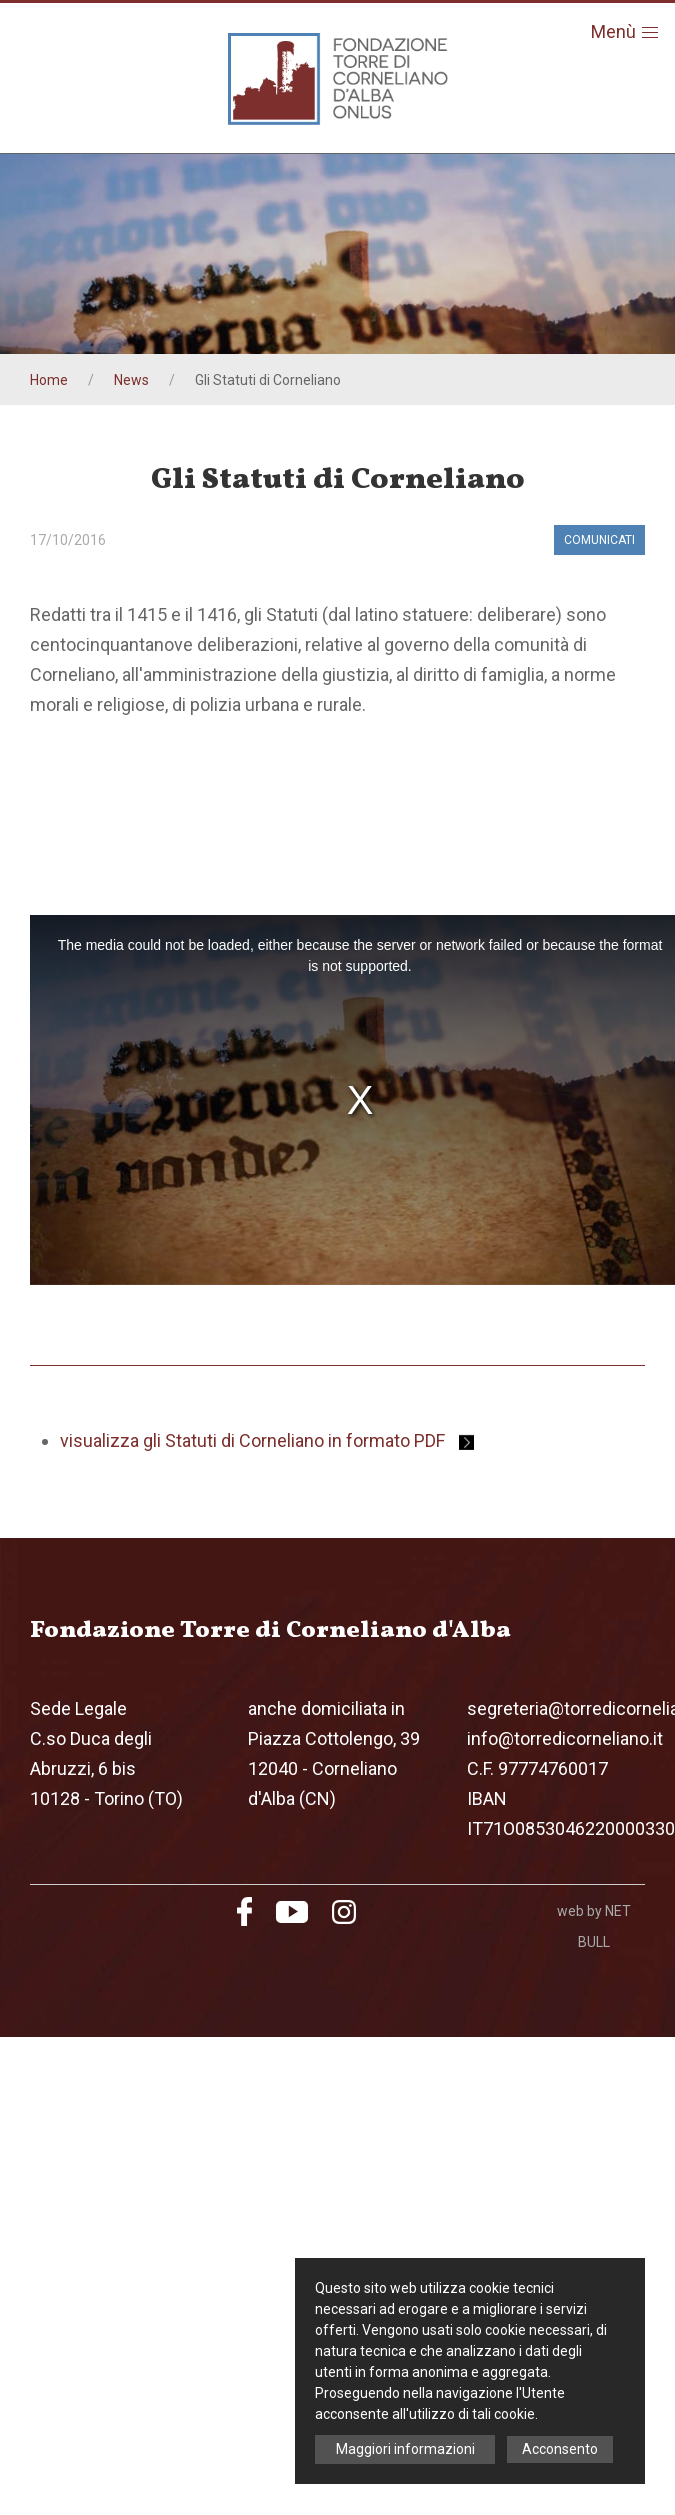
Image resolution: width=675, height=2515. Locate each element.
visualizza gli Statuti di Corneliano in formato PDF (267, 1440)
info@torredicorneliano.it (565, 1738)
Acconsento (560, 2449)
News (131, 380)
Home (49, 380)
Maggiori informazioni (405, 2449)
